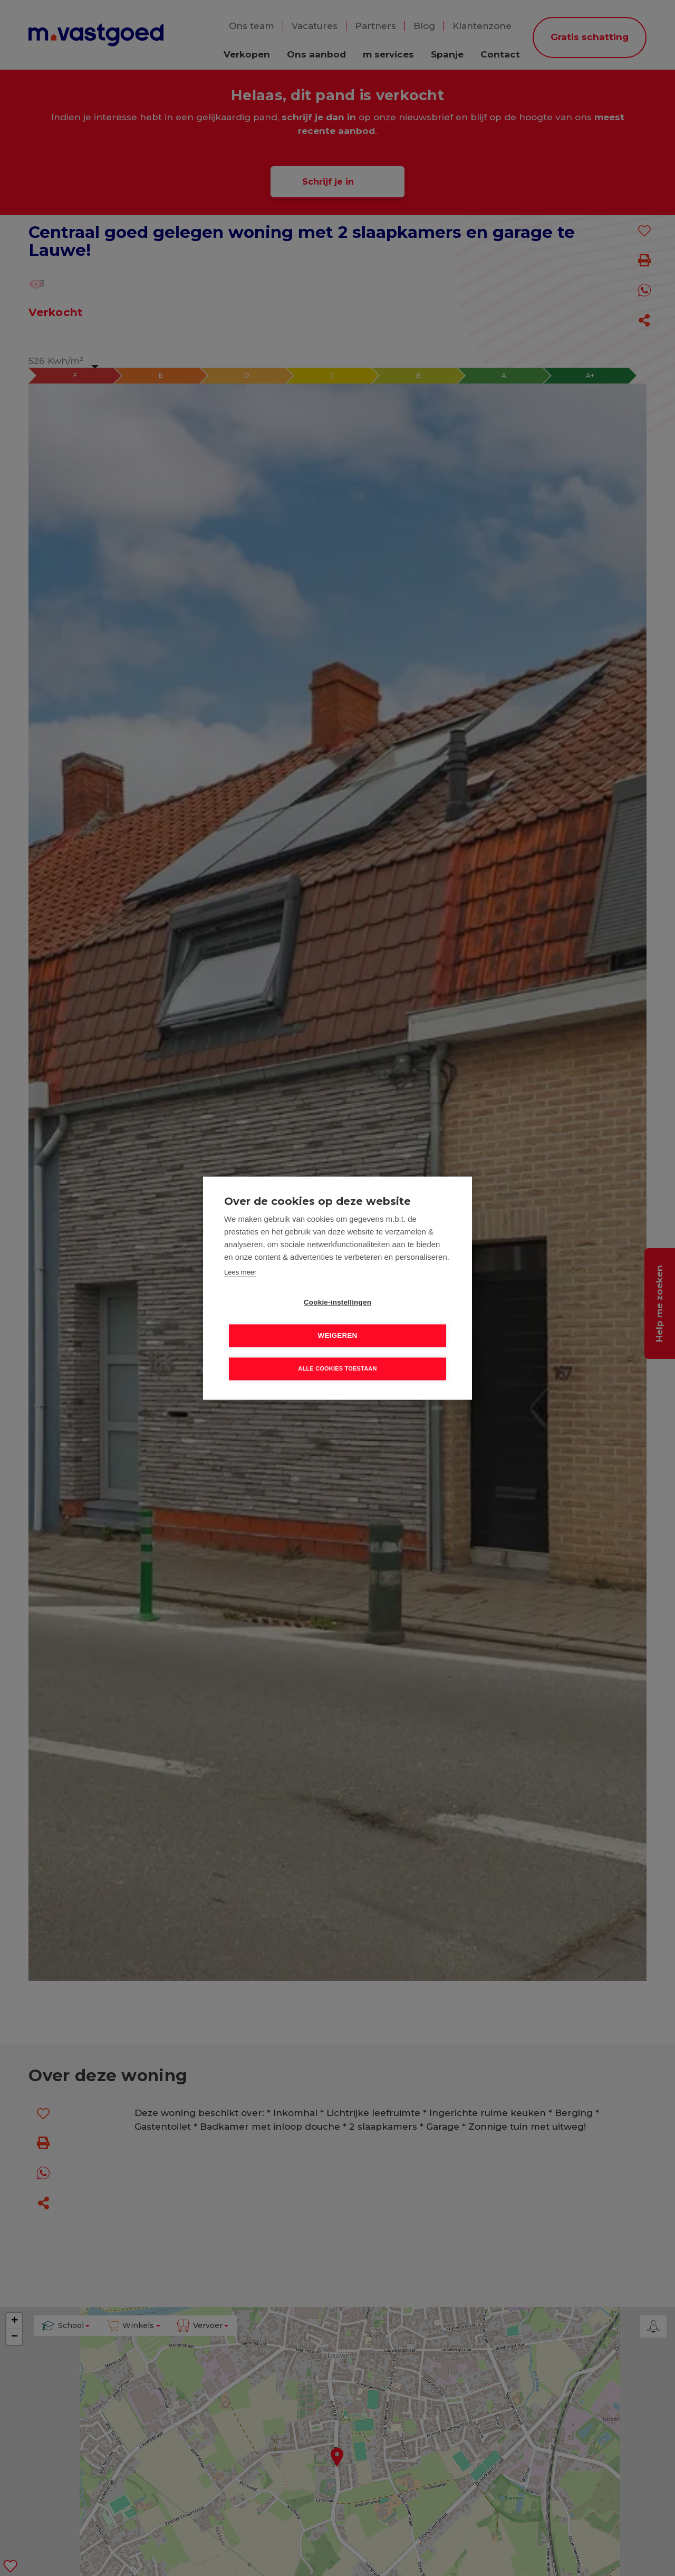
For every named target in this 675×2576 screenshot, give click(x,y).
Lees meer (240, 1288)
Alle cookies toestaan (337, 1352)
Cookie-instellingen (277, 1319)
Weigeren (398, 1319)
